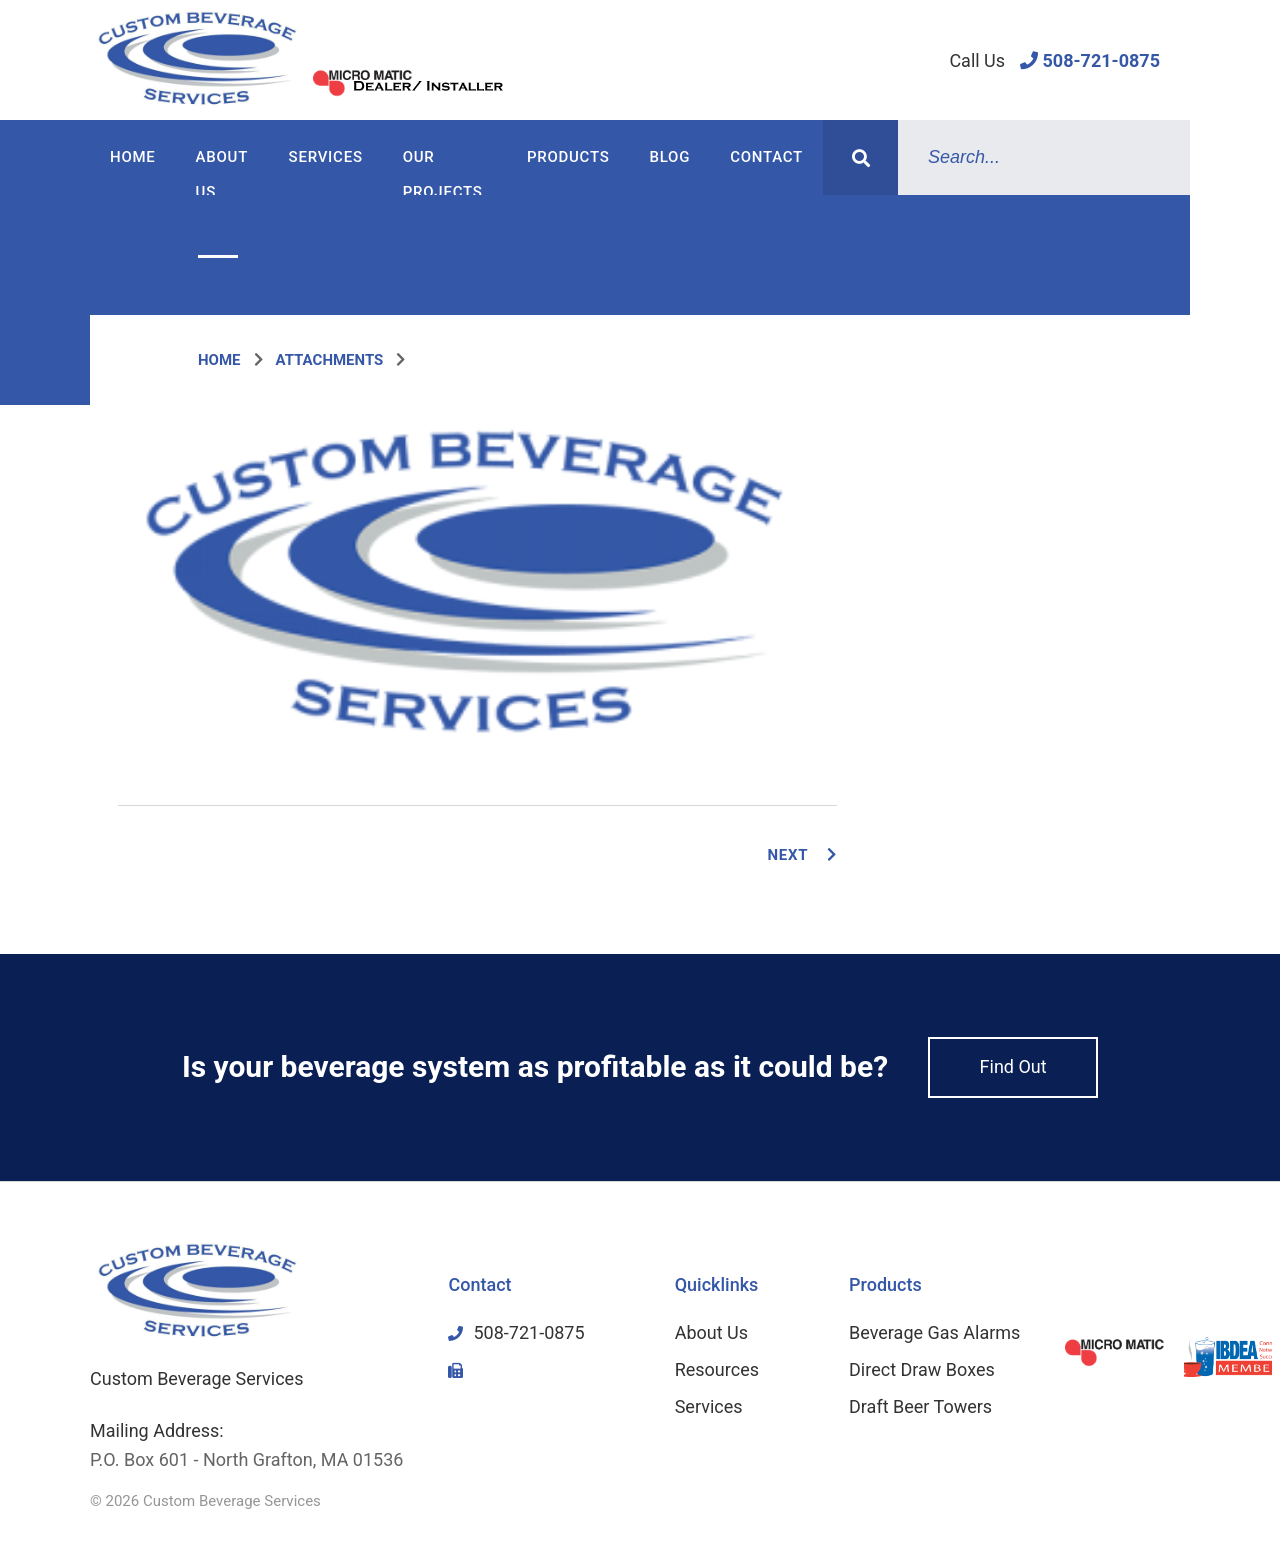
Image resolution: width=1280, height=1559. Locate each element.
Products (568, 157)
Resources (717, 1369)
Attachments (330, 360)
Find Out (1013, 1066)
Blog (670, 157)
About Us (222, 171)
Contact (766, 157)
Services (326, 157)
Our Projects (443, 171)
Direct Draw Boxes (922, 1369)
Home (133, 157)
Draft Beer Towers (920, 1406)
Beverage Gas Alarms (934, 1332)
